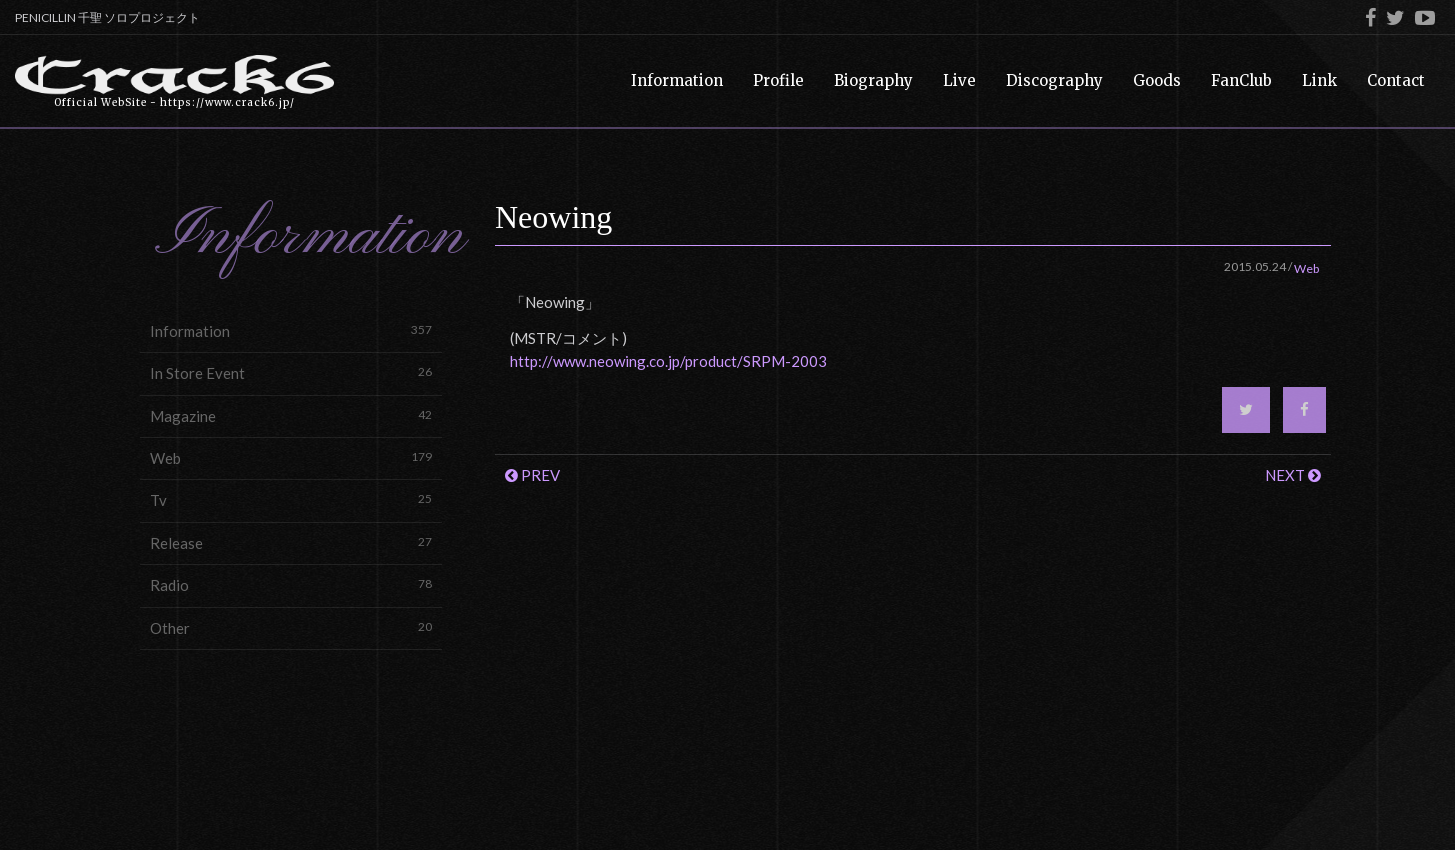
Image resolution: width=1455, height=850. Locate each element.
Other (291, 627)
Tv (291, 499)
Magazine (291, 415)
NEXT (1293, 475)
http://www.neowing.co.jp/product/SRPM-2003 (668, 361)
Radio (291, 584)
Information (291, 330)
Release (291, 542)
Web (291, 457)
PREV (532, 475)
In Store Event (291, 372)
